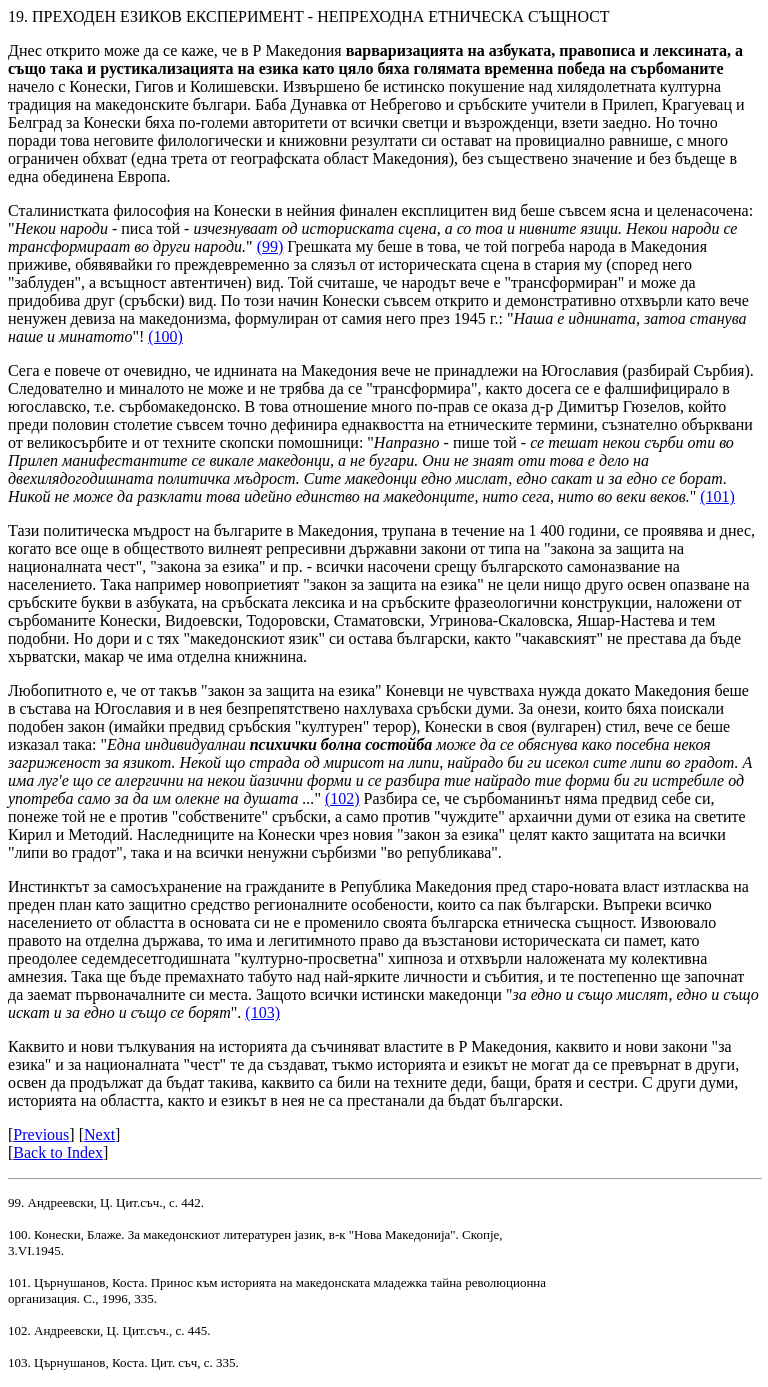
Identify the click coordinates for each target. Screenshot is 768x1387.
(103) (262, 1012)
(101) (717, 496)
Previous (41, 1134)
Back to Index (58, 1152)
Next (99, 1134)
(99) (270, 246)
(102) (342, 798)
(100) (165, 336)
